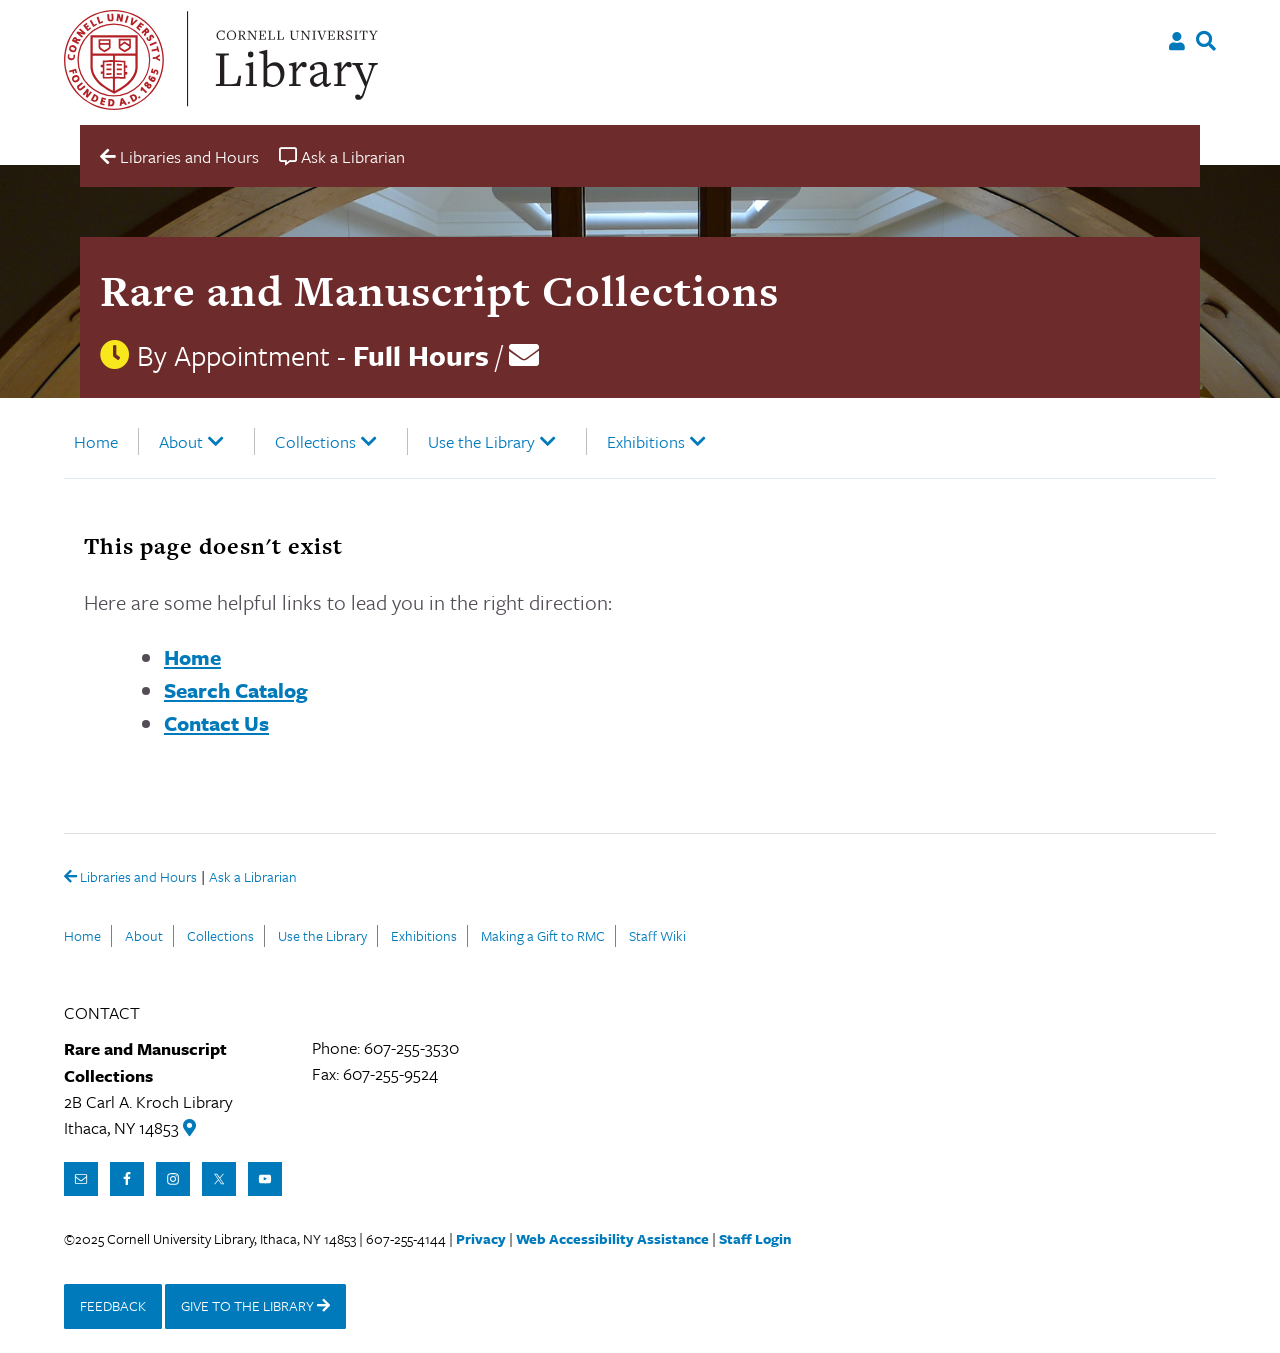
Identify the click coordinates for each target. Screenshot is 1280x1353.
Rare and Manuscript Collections (439, 290)
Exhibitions (646, 441)
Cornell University (114, 60)
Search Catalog (236, 690)
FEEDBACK (113, 1305)
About (181, 441)
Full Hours (421, 355)
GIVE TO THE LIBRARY (255, 1305)
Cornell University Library (294, 60)
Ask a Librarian (253, 878)
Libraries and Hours (130, 878)
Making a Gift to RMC (543, 935)
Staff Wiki (657, 935)
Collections (315, 441)
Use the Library (481, 441)
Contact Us (216, 723)
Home (96, 441)
